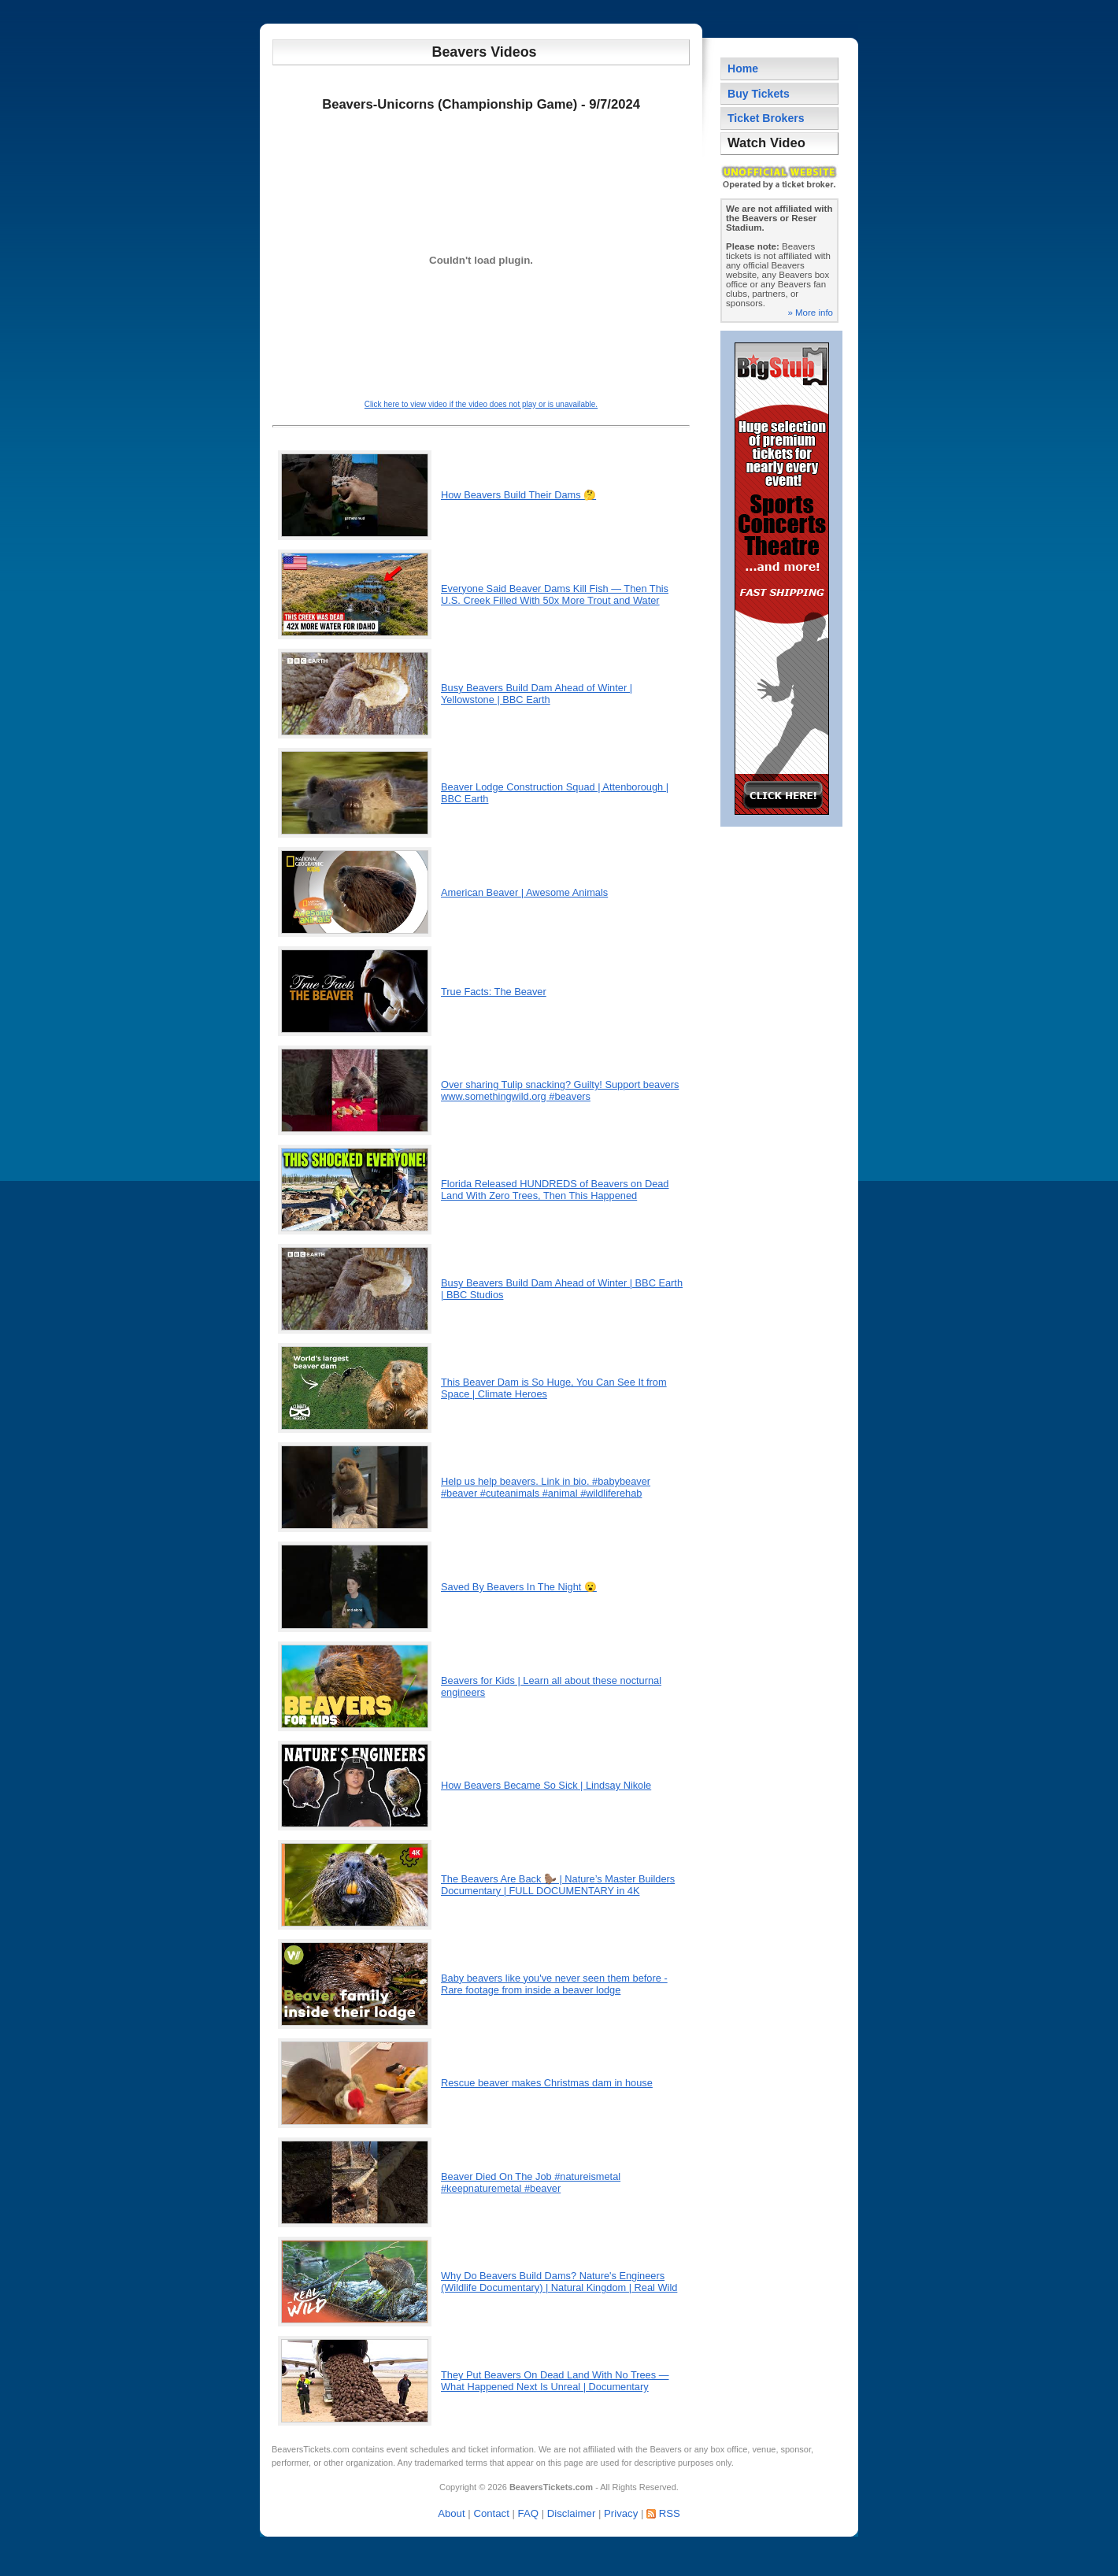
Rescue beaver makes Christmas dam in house (547, 2083)
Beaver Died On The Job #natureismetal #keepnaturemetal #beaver (530, 2182)
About (451, 2513)
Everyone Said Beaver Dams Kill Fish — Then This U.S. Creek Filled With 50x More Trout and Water (554, 594)
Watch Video (766, 142)
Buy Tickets (758, 93)
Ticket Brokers (766, 118)
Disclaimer (571, 2513)
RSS (669, 2513)
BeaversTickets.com (311, 2449)
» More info (810, 312)
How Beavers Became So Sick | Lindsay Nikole (546, 1785)
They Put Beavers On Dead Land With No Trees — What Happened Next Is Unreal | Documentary (555, 2381)
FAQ (528, 2513)
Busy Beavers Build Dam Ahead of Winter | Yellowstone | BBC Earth (536, 693)
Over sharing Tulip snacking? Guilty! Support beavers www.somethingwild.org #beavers (560, 1090)
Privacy (621, 2513)
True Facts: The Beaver (493, 991)
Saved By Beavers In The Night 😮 (519, 1587)
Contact (491, 2513)
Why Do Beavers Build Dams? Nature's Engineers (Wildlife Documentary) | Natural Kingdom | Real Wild (559, 2281)
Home (742, 68)
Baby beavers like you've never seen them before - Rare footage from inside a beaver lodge (554, 1984)
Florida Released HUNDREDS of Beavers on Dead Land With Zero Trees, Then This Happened (554, 1189)
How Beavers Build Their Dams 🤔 (518, 495)
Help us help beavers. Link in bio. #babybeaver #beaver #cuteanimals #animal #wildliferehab (545, 1487)
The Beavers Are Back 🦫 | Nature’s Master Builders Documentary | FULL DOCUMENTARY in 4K (558, 1885)
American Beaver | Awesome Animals (524, 892)
